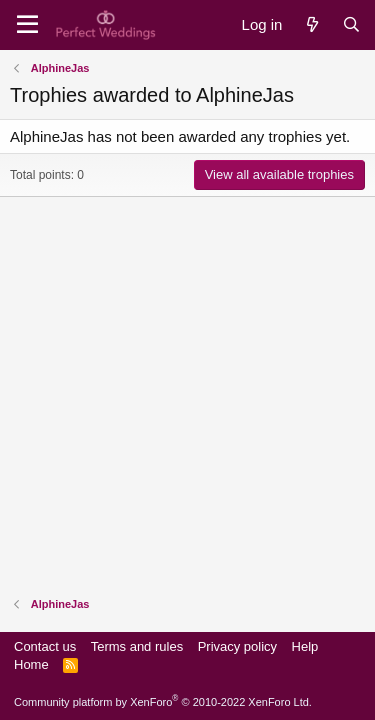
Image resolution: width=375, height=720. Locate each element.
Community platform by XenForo (163, 702)
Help (305, 646)
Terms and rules (137, 646)
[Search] (351, 24)
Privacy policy (237, 646)
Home (31, 664)
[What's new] (311, 24)
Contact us (45, 646)
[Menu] (27, 25)
